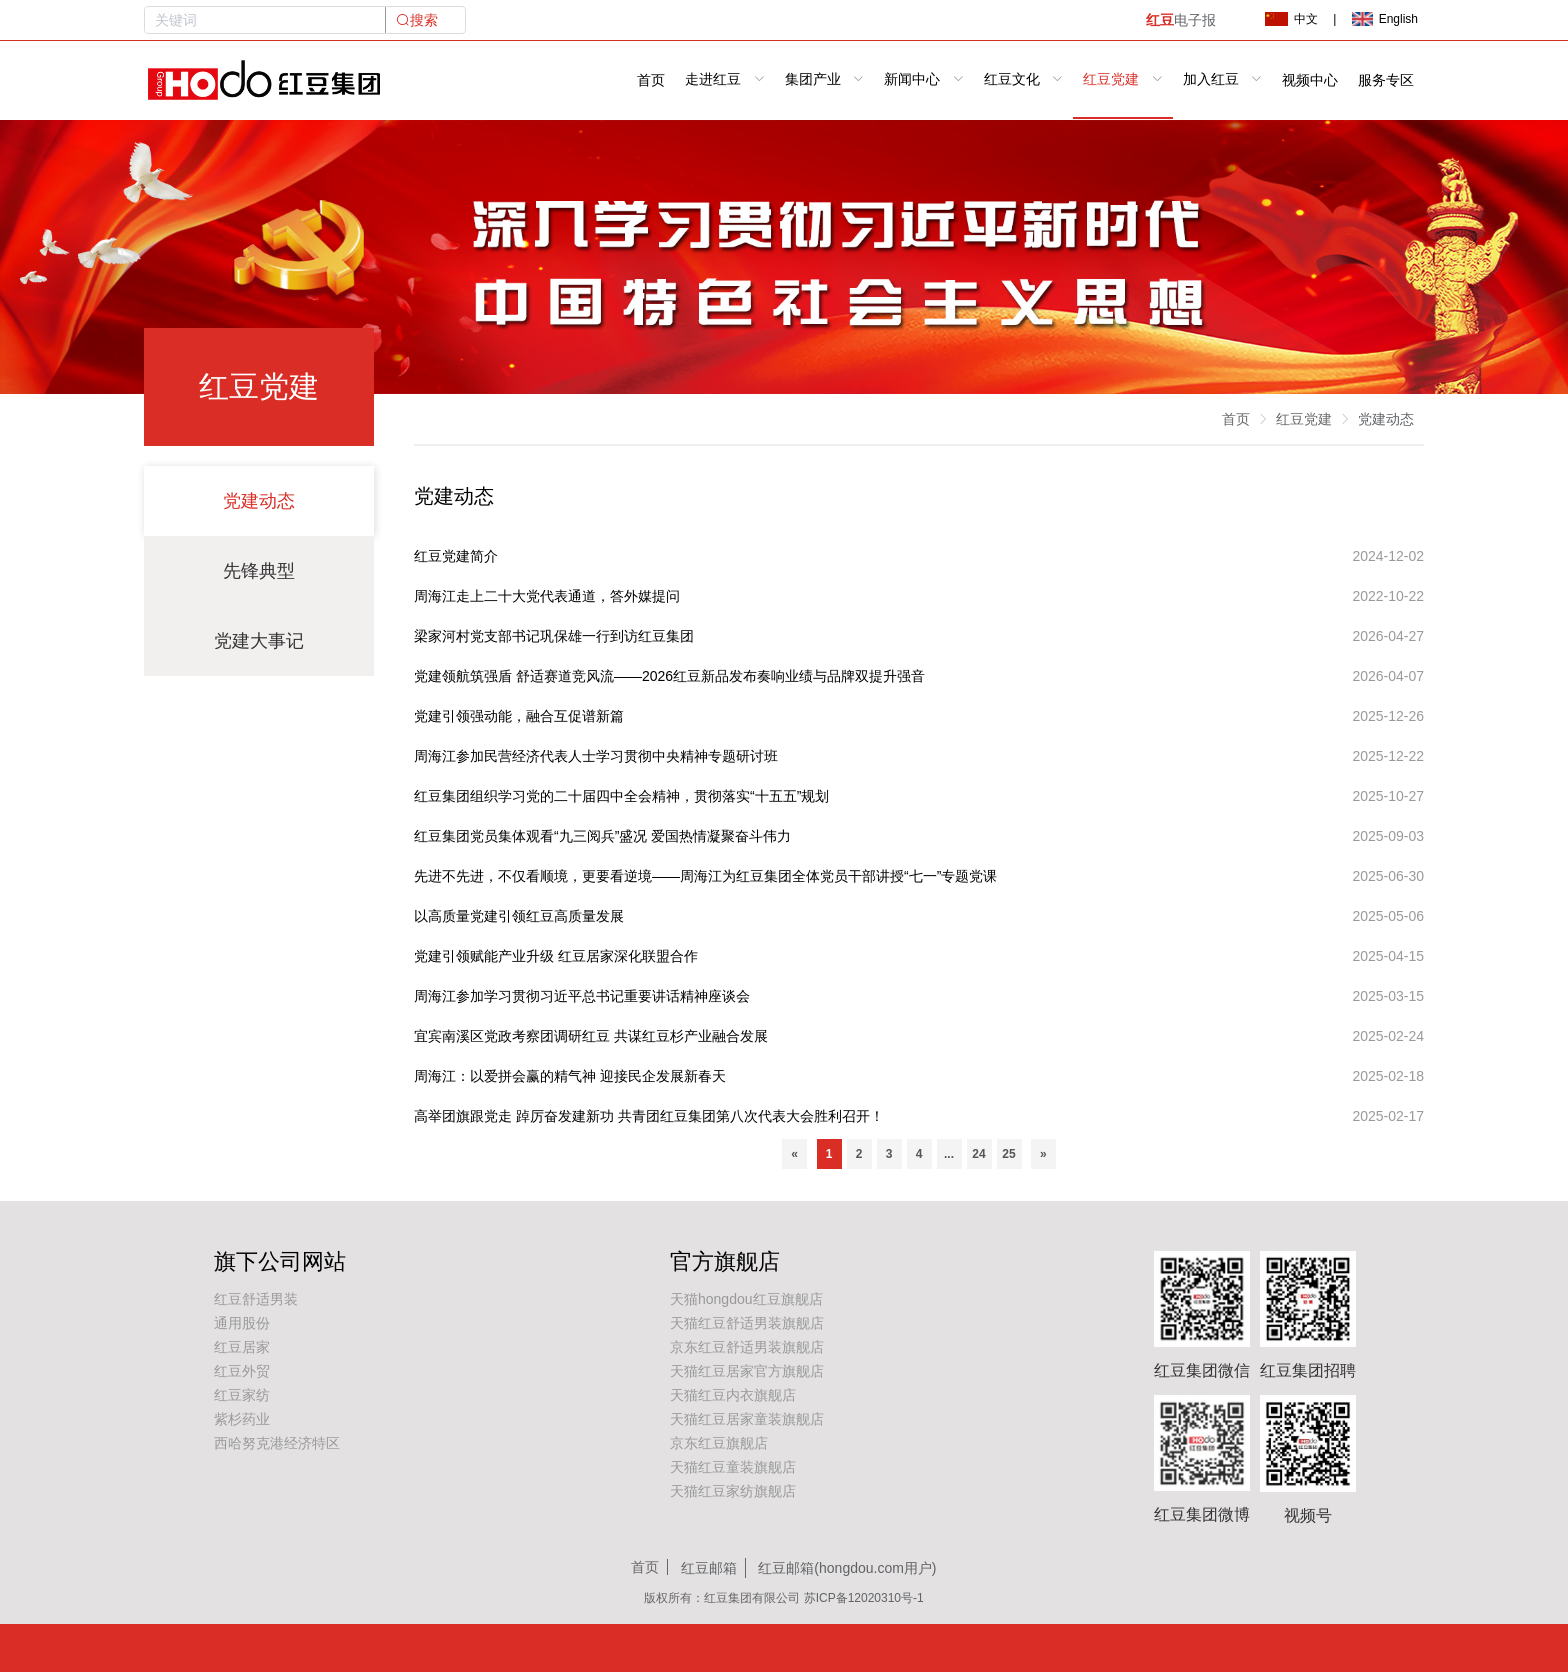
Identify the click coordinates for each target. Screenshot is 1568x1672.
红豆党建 (1304, 419)
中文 (1291, 19)
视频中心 (1310, 80)
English (1385, 19)
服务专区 (1386, 80)
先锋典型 (259, 571)
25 (1008, 1154)
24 (978, 1154)
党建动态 (259, 501)
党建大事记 (259, 641)
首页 (651, 80)
